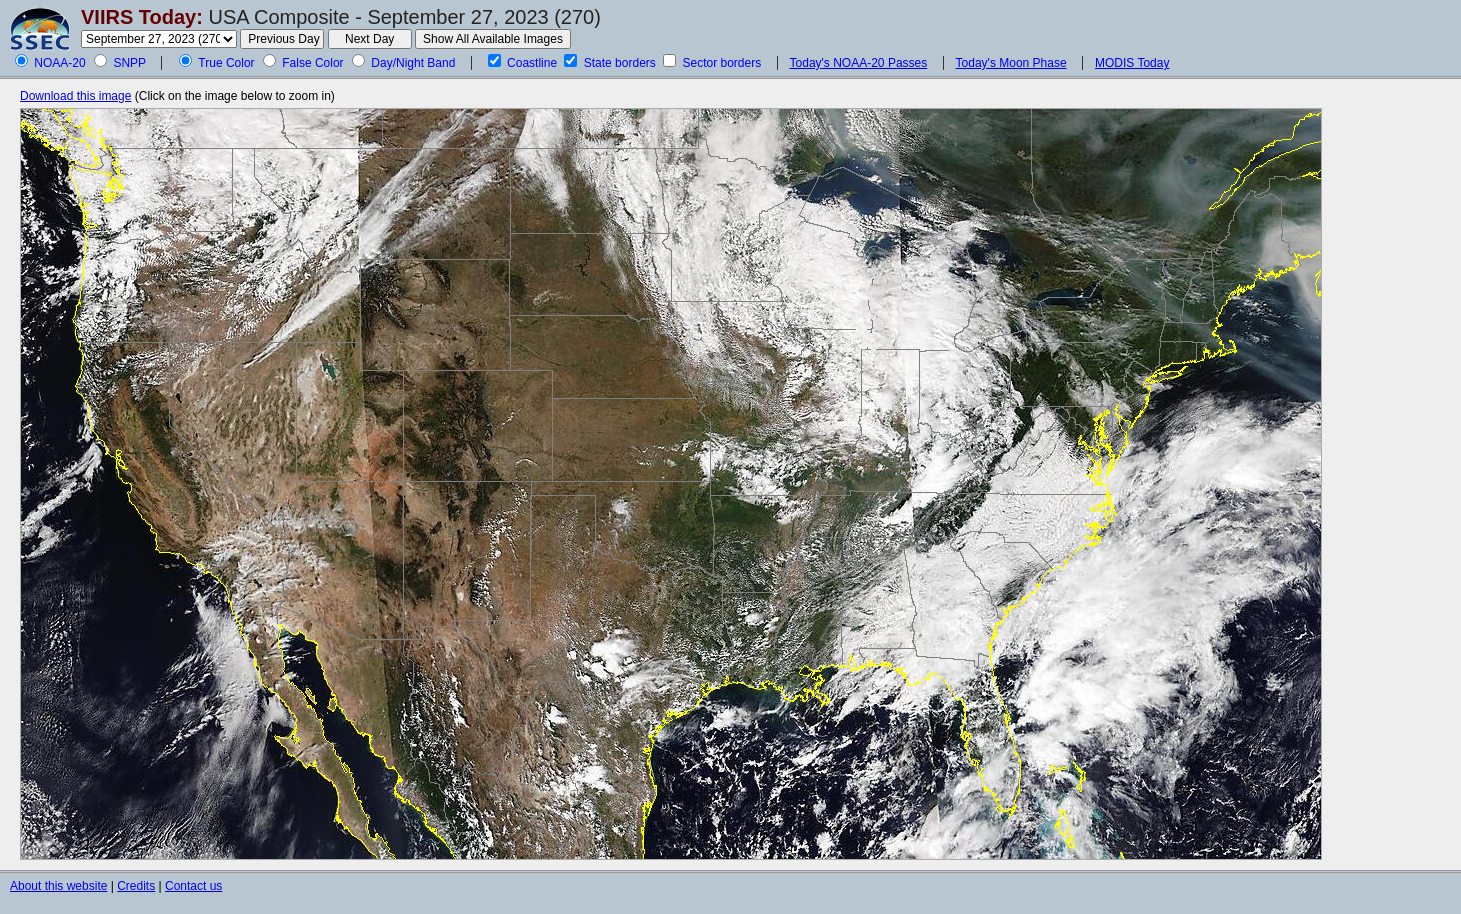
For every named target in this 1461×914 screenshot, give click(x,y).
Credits (136, 886)
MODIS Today (1132, 63)
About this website (58, 886)
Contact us (193, 886)
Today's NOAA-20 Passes (859, 63)
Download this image (75, 96)
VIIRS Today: (142, 17)
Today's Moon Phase (1011, 63)
